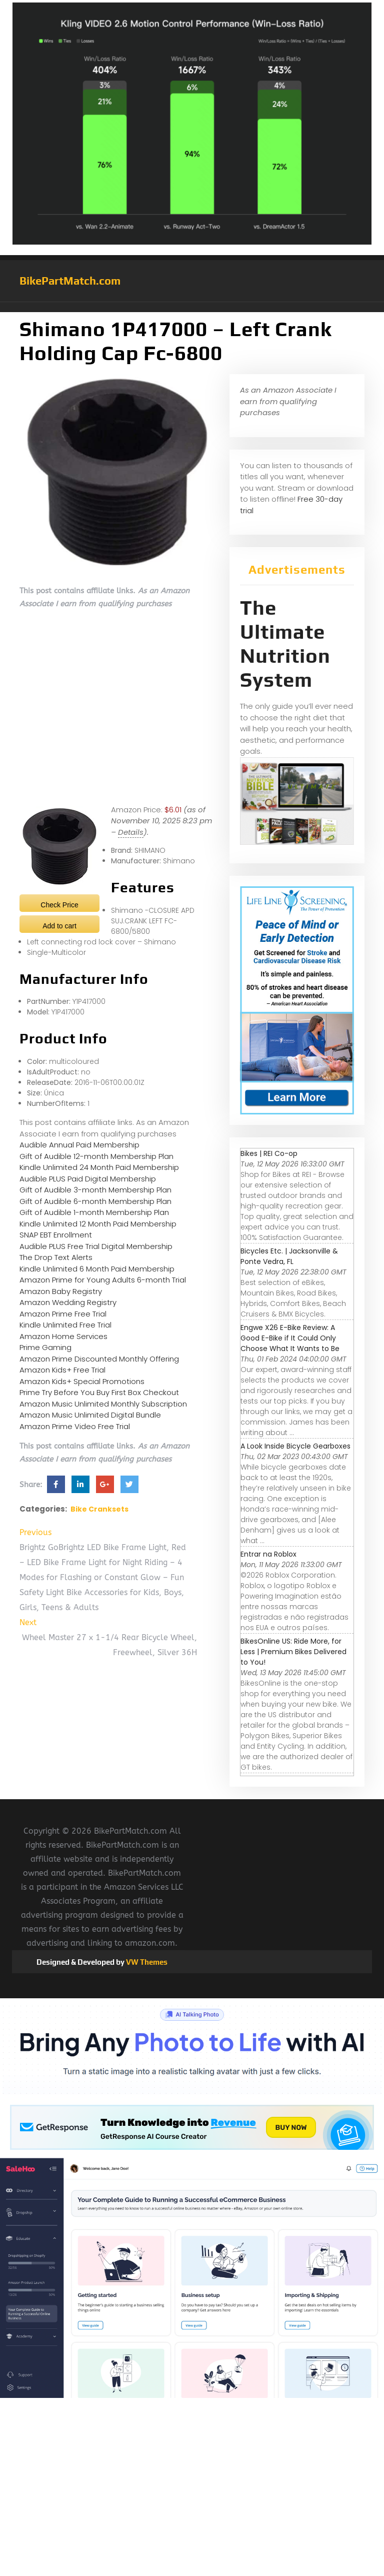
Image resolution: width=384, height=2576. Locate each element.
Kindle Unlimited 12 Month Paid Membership (98, 1223)
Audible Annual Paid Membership (80, 1144)
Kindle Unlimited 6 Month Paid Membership (97, 1268)
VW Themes (146, 1962)
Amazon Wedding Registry (68, 1302)
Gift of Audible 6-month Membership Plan (96, 1201)
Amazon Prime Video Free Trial (75, 1426)
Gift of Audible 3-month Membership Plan (96, 1189)
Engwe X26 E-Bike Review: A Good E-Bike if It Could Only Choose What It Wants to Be (290, 1338)
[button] (192, 307)
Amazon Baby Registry (61, 1291)
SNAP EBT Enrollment (56, 1234)
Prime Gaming (46, 1347)
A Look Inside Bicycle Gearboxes (295, 1446)
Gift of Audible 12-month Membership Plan (97, 1156)
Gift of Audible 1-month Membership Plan (94, 1212)
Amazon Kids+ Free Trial (63, 1370)
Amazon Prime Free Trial (63, 1314)
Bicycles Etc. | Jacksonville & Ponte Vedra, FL (289, 1256)
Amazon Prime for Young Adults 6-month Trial (103, 1279)
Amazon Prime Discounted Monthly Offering (99, 1359)
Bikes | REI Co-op (269, 1153)
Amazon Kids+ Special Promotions (82, 1381)
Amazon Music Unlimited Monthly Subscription (103, 1404)
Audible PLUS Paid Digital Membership (88, 1178)
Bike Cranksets (99, 1509)
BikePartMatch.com (70, 280)
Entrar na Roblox (268, 1554)
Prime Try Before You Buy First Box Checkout (99, 1392)
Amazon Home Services (64, 1336)
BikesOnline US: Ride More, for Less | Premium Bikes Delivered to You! (293, 1651)
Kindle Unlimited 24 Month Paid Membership (99, 1167)
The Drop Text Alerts (56, 1257)
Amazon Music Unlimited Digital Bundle (90, 1415)
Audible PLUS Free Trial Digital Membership (96, 1246)
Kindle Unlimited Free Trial (66, 1325)
